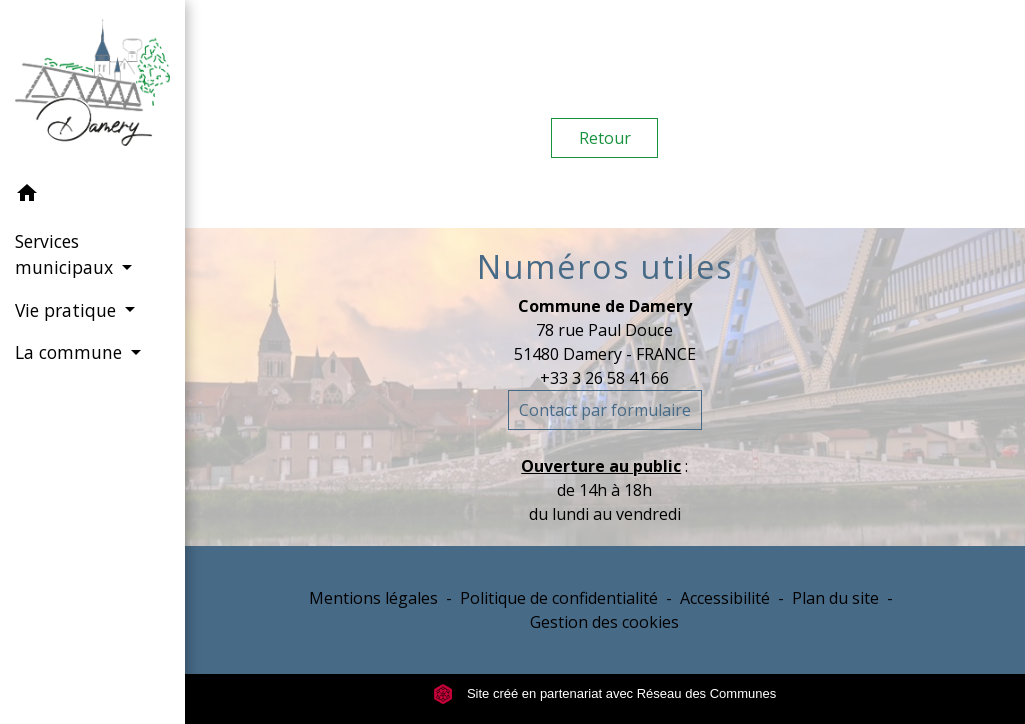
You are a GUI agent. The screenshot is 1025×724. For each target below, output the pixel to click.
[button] (92, 196)
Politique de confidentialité (559, 598)
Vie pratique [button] (68, 310)
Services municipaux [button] (66, 254)
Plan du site (835, 598)
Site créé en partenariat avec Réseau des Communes (604, 693)
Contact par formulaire (605, 410)
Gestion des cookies (604, 622)
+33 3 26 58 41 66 (604, 378)
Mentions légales (373, 598)
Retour (605, 138)
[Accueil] (92, 86)
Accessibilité (725, 598)
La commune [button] (71, 352)
